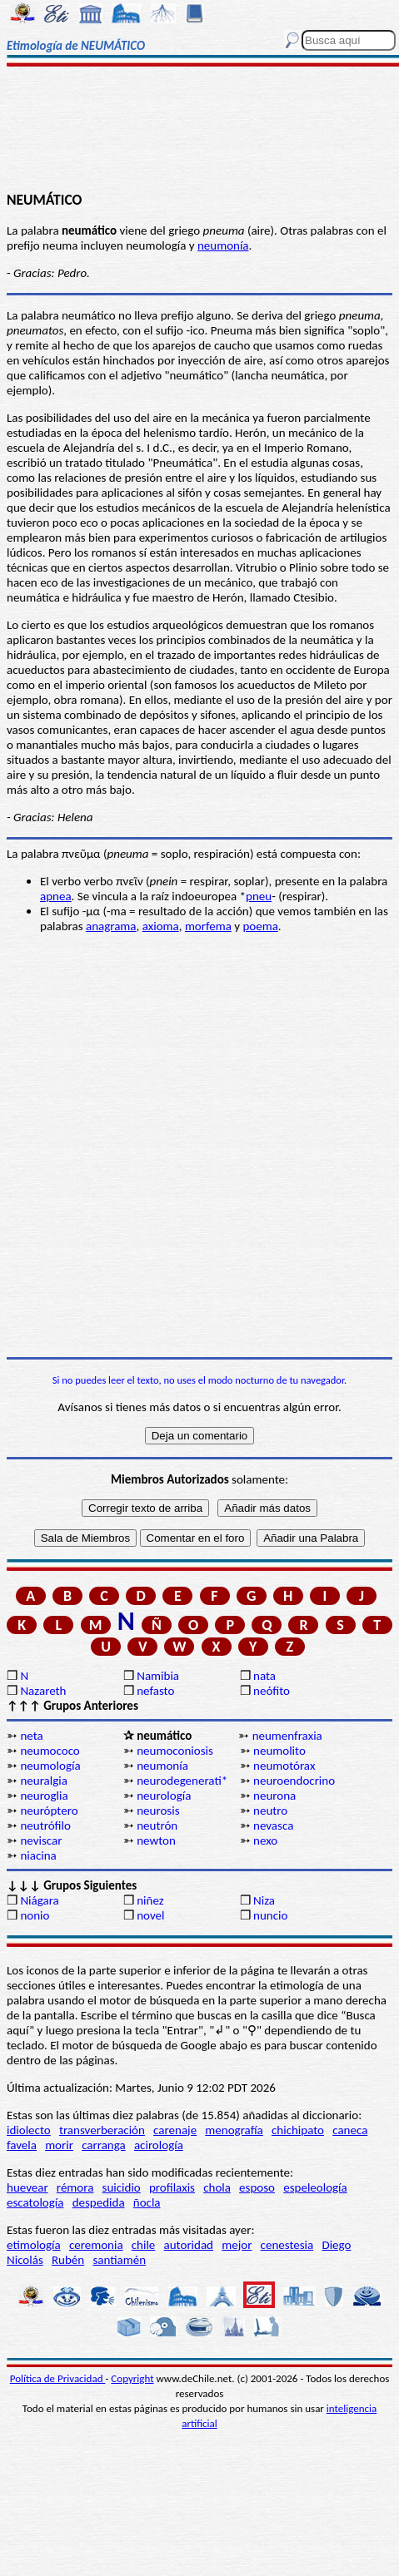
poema (259, 926)
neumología (50, 1765)
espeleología (315, 2187)
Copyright (132, 2378)
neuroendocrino (294, 1780)
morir (59, 2145)
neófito (271, 1690)
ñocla (147, 2202)
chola (217, 2187)
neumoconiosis (175, 1750)
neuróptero (48, 1810)
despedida (98, 2202)
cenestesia (287, 2244)
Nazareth (43, 1690)
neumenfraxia (287, 1735)
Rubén (68, 2259)
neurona (274, 1795)
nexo (265, 1840)
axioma (160, 926)
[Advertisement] (200, 130)
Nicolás (25, 2259)
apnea (56, 896)
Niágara (39, 1900)
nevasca (273, 1825)
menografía (233, 2130)
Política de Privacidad (58, 2378)
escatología (35, 2202)
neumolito (279, 1750)
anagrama (111, 926)
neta (31, 1735)
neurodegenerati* (182, 1780)
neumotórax (284, 1765)
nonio (34, 1915)
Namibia (158, 1675)
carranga (104, 2145)
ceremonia (96, 2244)
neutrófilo (45, 1825)
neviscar (41, 1840)
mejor (237, 2244)
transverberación (102, 2130)
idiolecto (29, 2130)
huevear (27, 2187)
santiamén (119, 2259)
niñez (150, 1900)
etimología (34, 2244)
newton (156, 1840)
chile (144, 2244)
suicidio (121, 2187)
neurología (164, 1795)
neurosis (158, 1810)
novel (150, 1915)
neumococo (49, 1750)
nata (264, 1675)
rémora (75, 2187)
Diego (336, 2244)
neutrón (157, 1825)
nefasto (155, 1690)
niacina (38, 1855)
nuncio (270, 1915)
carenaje (175, 2130)
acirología (158, 2145)
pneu (259, 896)
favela (22, 2145)
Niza (264, 1900)
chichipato (298, 2130)
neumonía (223, 245)
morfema (208, 926)
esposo (257, 2187)
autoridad (188, 2244)
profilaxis (172, 2187)
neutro (270, 1810)
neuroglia (43, 1795)
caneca (349, 2130)
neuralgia (43, 1780)
